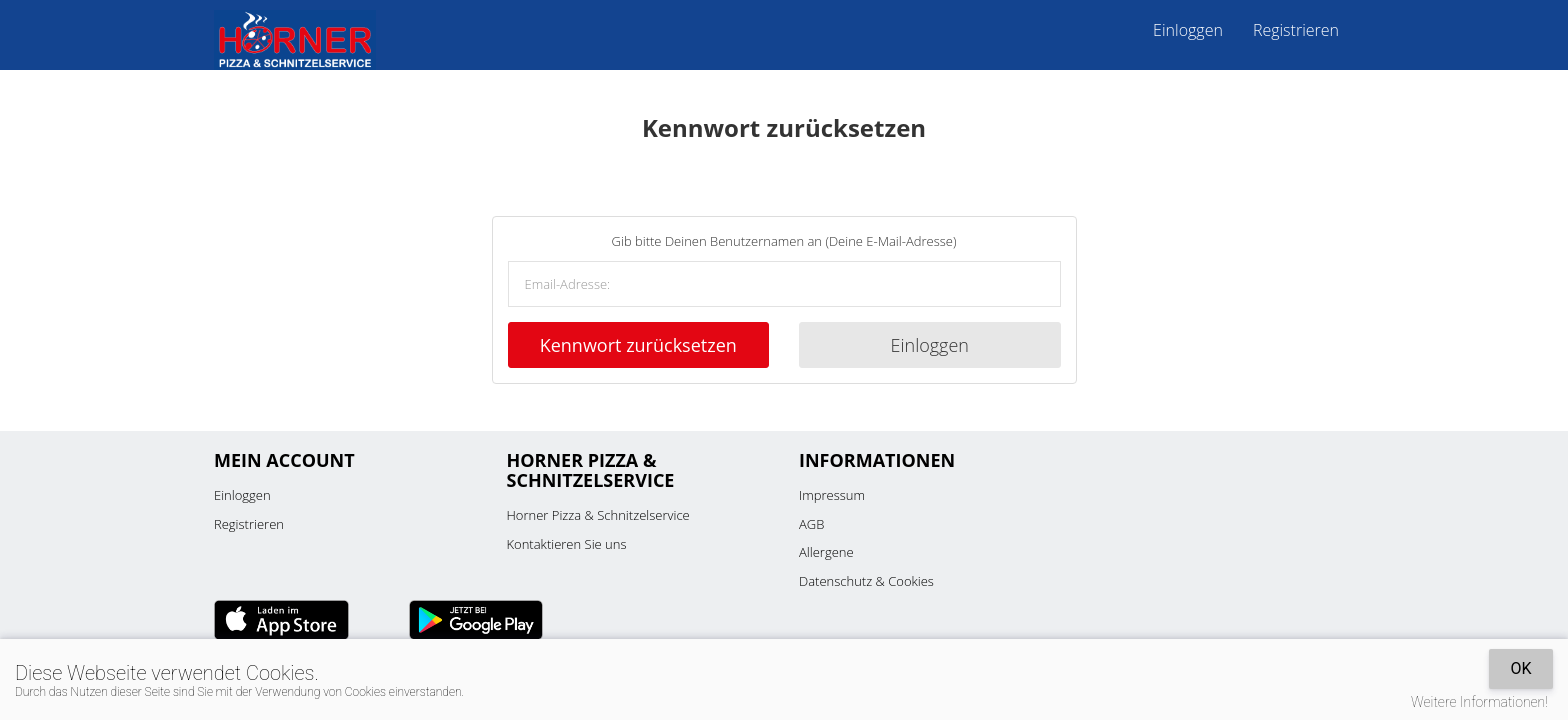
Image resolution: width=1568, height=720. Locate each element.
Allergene (826, 552)
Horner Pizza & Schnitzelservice (598, 515)
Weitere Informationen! (1479, 702)
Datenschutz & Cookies (866, 581)
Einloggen (1188, 30)
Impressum (832, 495)
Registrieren (1296, 30)
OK (1520, 668)
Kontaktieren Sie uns (567, 544)
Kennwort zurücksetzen (638, 345)
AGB (811, 524)
